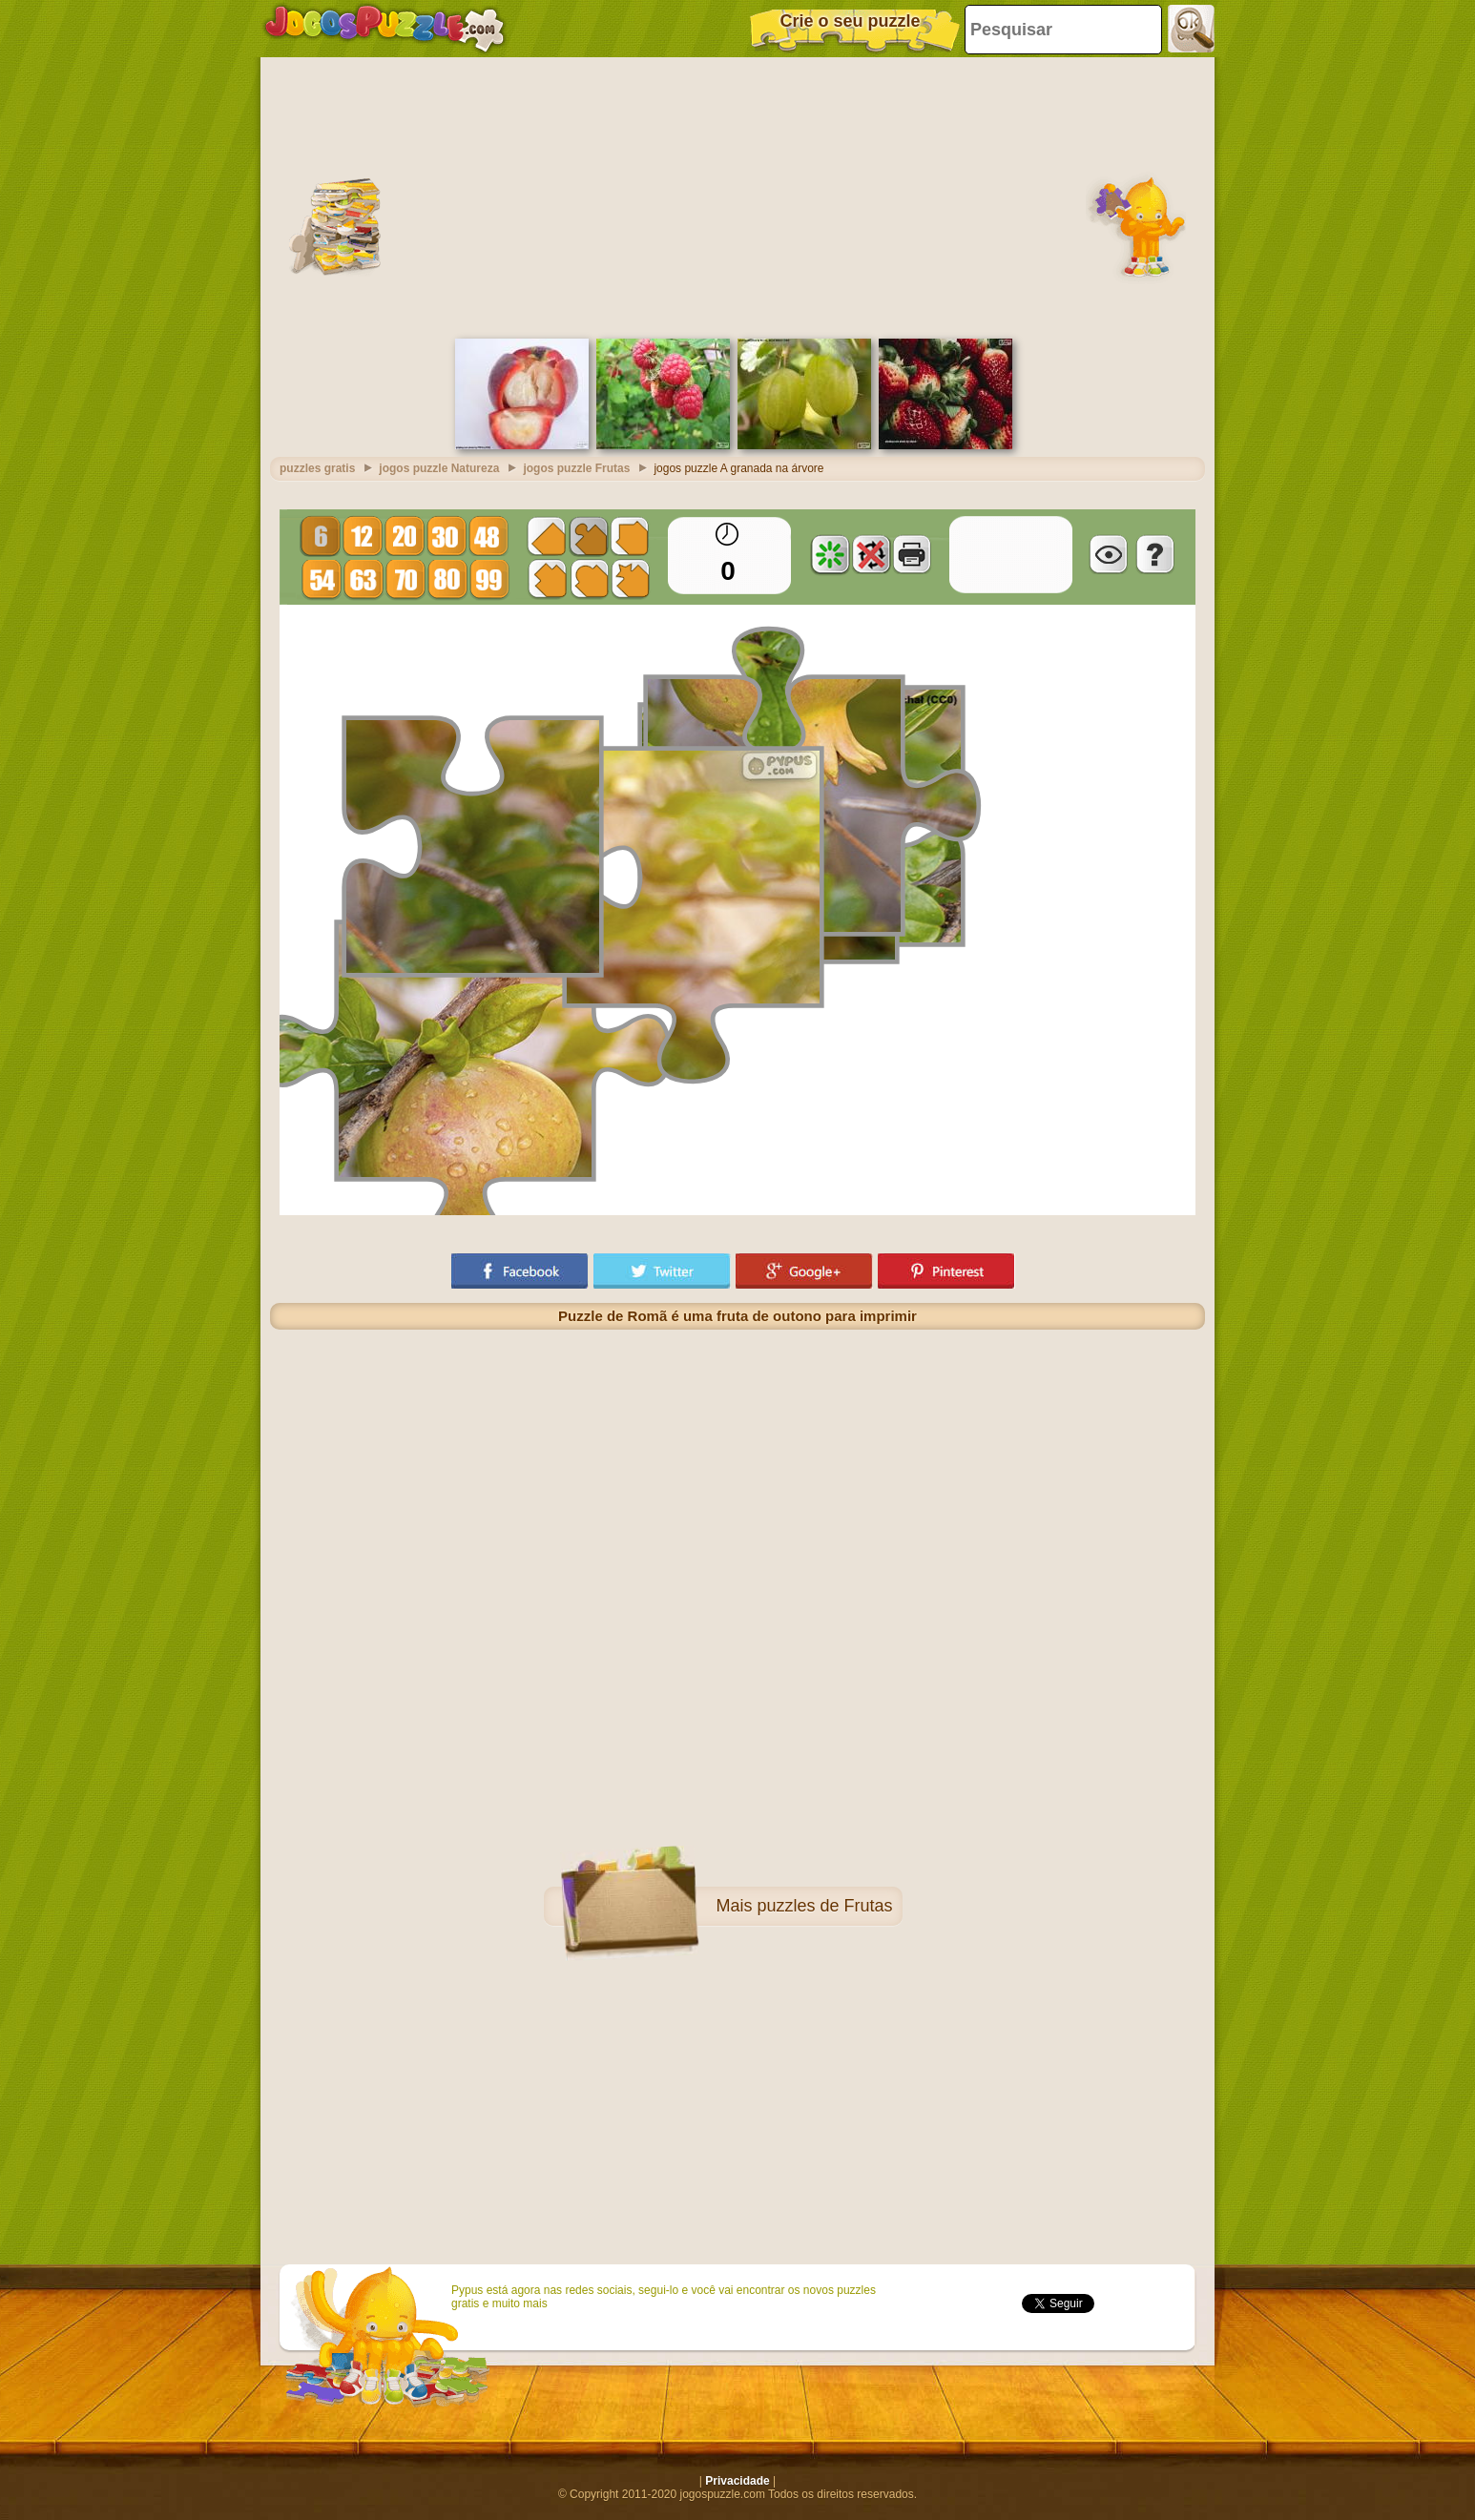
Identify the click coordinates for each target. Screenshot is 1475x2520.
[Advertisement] (737, 195)
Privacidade (737, 2481)
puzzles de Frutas (824, 1905)
